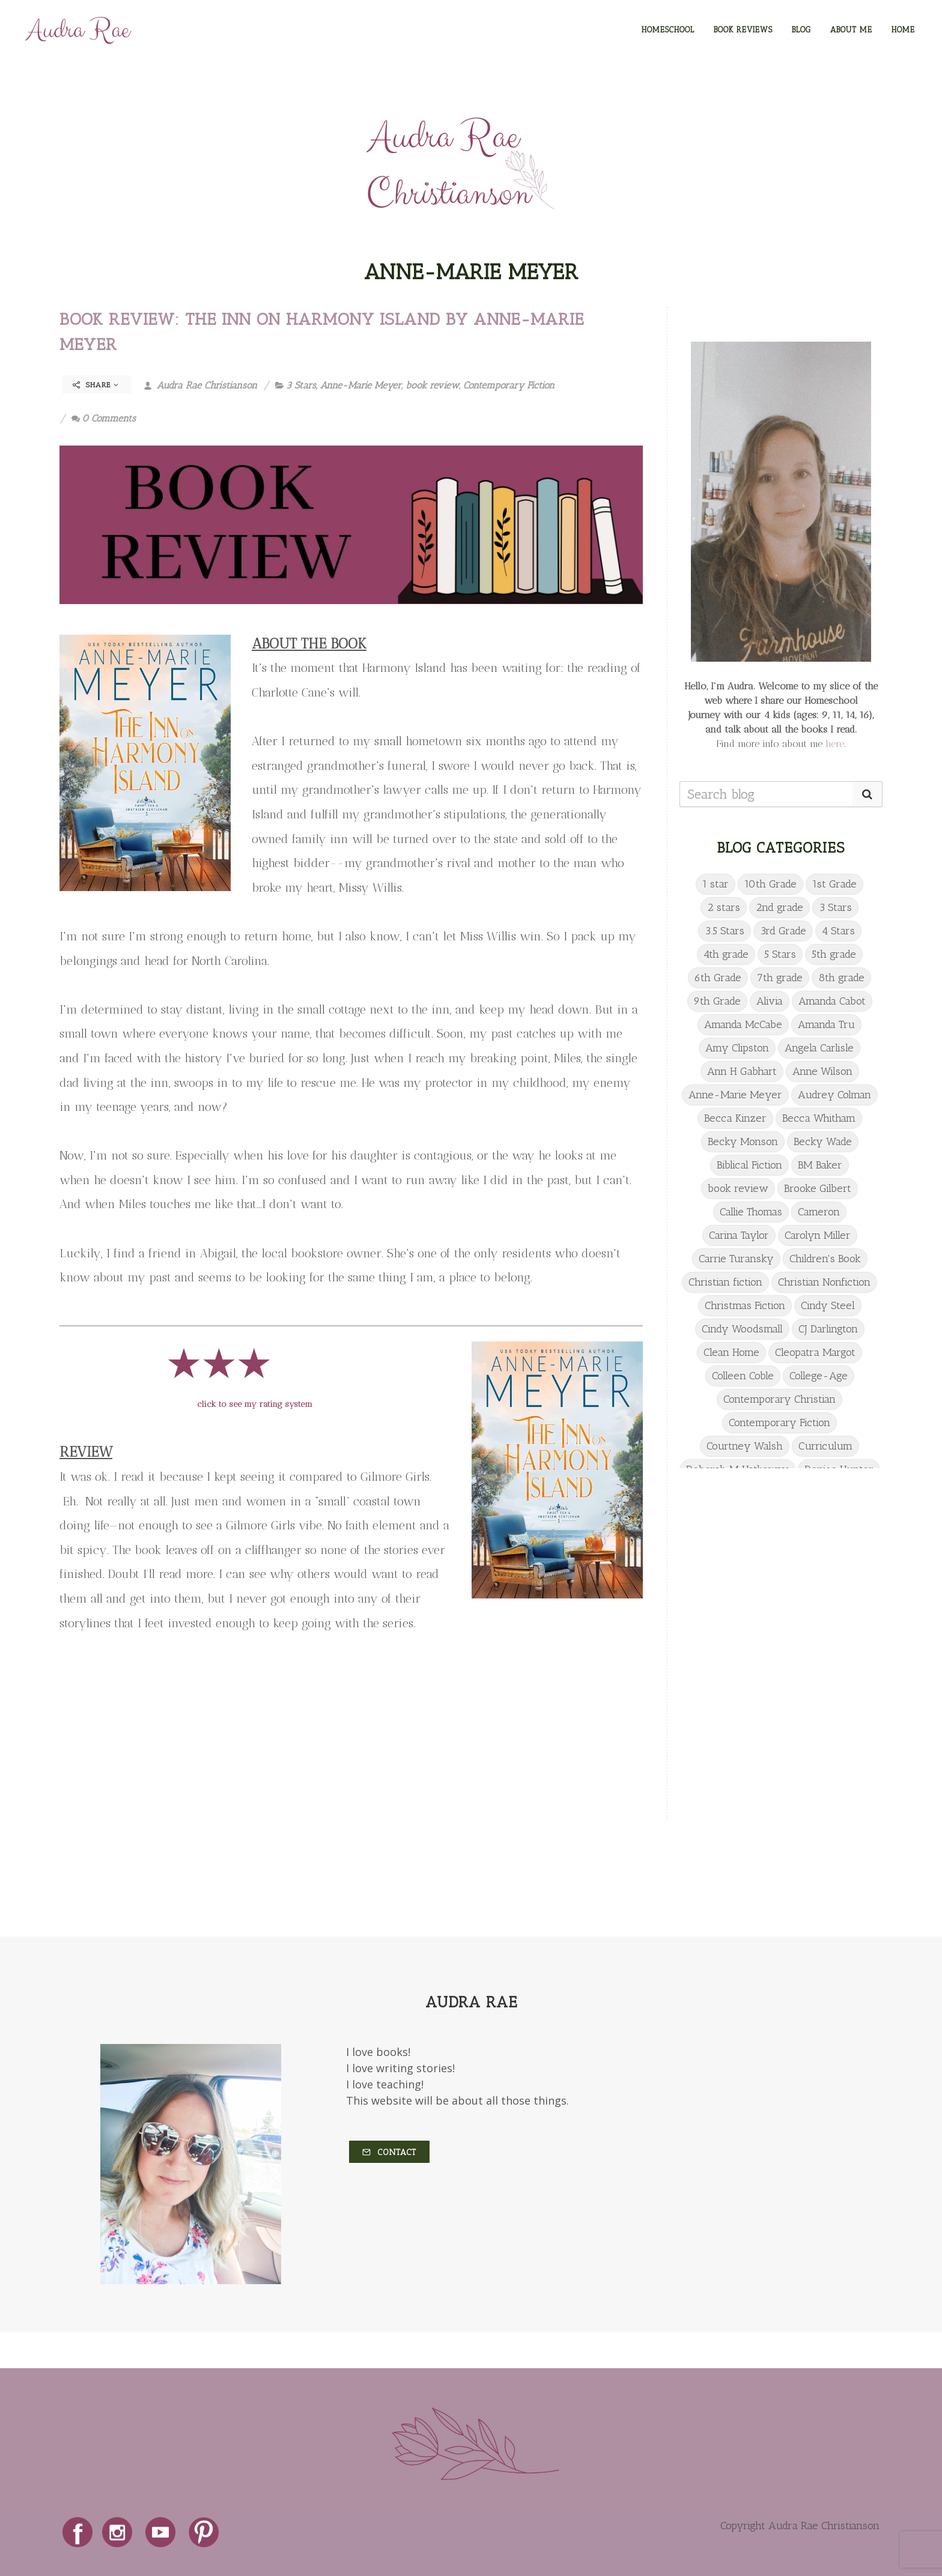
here (834, 743)
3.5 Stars (724, 930)
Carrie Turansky (736, 1258)
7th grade (780, 977)
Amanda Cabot (832, 1001)
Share (96, 385)
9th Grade (717, 1001)
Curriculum (825, 1446)
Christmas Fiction (745, 1305)
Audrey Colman (834, 1094)
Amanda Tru (826, 1024)
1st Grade (834, 883)
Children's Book (825, 1258)
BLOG (801, 29)
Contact (389, 2152)
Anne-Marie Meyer (360, 385)
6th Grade (717, 977)
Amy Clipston (737, 1047)
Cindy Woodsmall (742, 1328)
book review (432, 385)
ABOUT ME (851, 29)
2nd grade (779, 907)
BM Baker (820, 1165)
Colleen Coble (743, 1375)
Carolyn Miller (818, 1235)
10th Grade (770, 883)
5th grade (834, 954)
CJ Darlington (828, 1328)
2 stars (723, 907)
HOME (903, 29)
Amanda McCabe (743, 1024)
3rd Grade (783, 930)
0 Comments (103, 418)
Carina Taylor (739, 1235)
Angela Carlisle (819, 1047)
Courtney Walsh (744, 1446)
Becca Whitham (818, 1118)
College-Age (818, 1375)
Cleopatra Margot (815, 1352)
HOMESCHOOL (668, 29)
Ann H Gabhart (742, 1071)
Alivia (769, 1001)
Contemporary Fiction (509, 385)
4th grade (726, 954)
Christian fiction (725, 1282)
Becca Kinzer (735, 1118)
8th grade (841, 977)
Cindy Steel (828, 1305)
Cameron (819, 1211)
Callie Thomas (751, 1211)
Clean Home (731, 1352)
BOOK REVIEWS (743, 29)
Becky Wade (823, 1141)
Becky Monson (743, 1141)
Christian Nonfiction (824, 1282)
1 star (715, 883)
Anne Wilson (822, 1071)
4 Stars (838, 930)
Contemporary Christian (779, 1399)
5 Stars (780, 954)
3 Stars (301, 385)
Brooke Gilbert (817, 1188)
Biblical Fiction (749, 1165)
